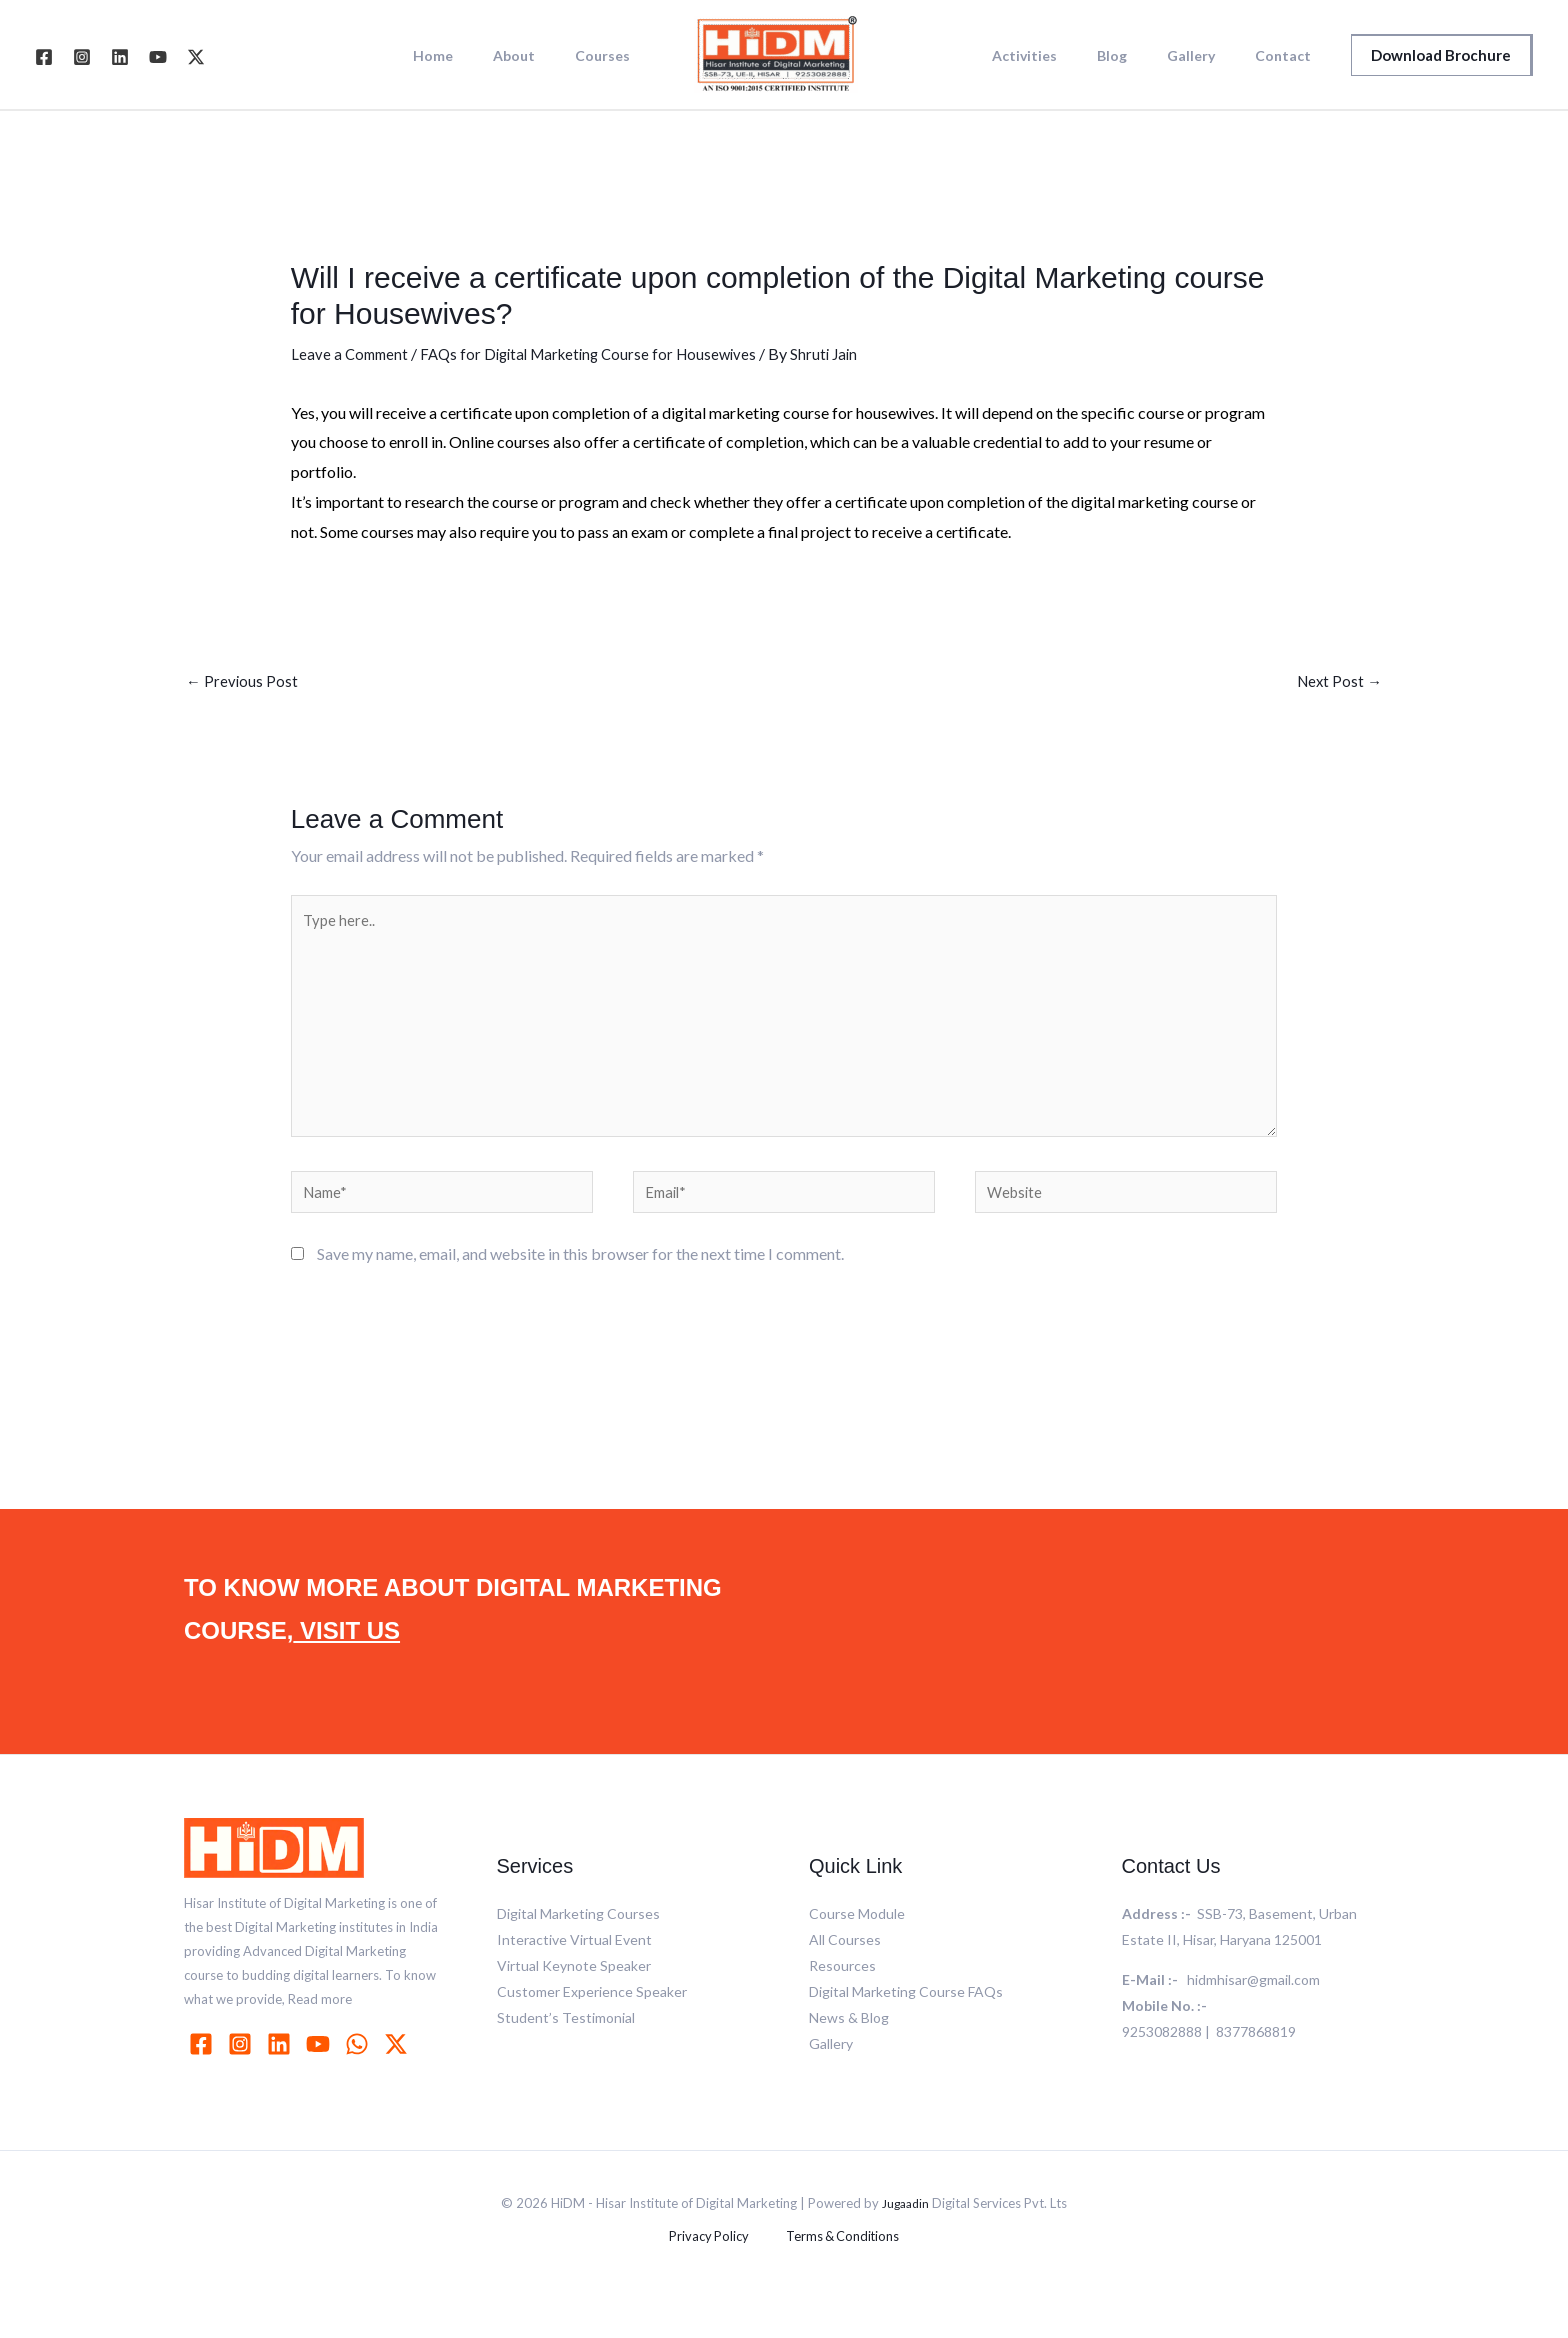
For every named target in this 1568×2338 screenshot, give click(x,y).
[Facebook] (44, 57)
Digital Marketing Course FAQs (906, 2018)
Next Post (1337, 682)
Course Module (857, 1940)
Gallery (1209, 56)
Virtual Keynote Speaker (574, 1992)
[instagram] (243, 2071)
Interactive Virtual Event (574, 1966)
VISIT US (346, 1657)
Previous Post (243, 682)
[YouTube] (158, 57)
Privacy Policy (714, 2264)
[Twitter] (196, 57)
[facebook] (204, 2071)
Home (463, 56)
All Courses (845, 1966)
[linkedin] (282, 2071)
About (532, 56)
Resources (842, 1992)
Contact (1289, 56)
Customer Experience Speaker (592, 2018)
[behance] (399, 2071)
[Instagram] (82, 57)
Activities (1066, 56)
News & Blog (849, 2044)
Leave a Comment (352, 353)
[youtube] (321, 2071)
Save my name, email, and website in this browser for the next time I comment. (580, 1280)
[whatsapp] (360, 2071)
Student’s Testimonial (566, 2044)
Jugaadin (906, 2230)
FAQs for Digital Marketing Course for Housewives (601, 353)
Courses (608, 56)
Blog (1142, 56)
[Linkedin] (120, 57)
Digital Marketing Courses (578, 1940)
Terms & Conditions (833, 2264)
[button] (1442, 55)
